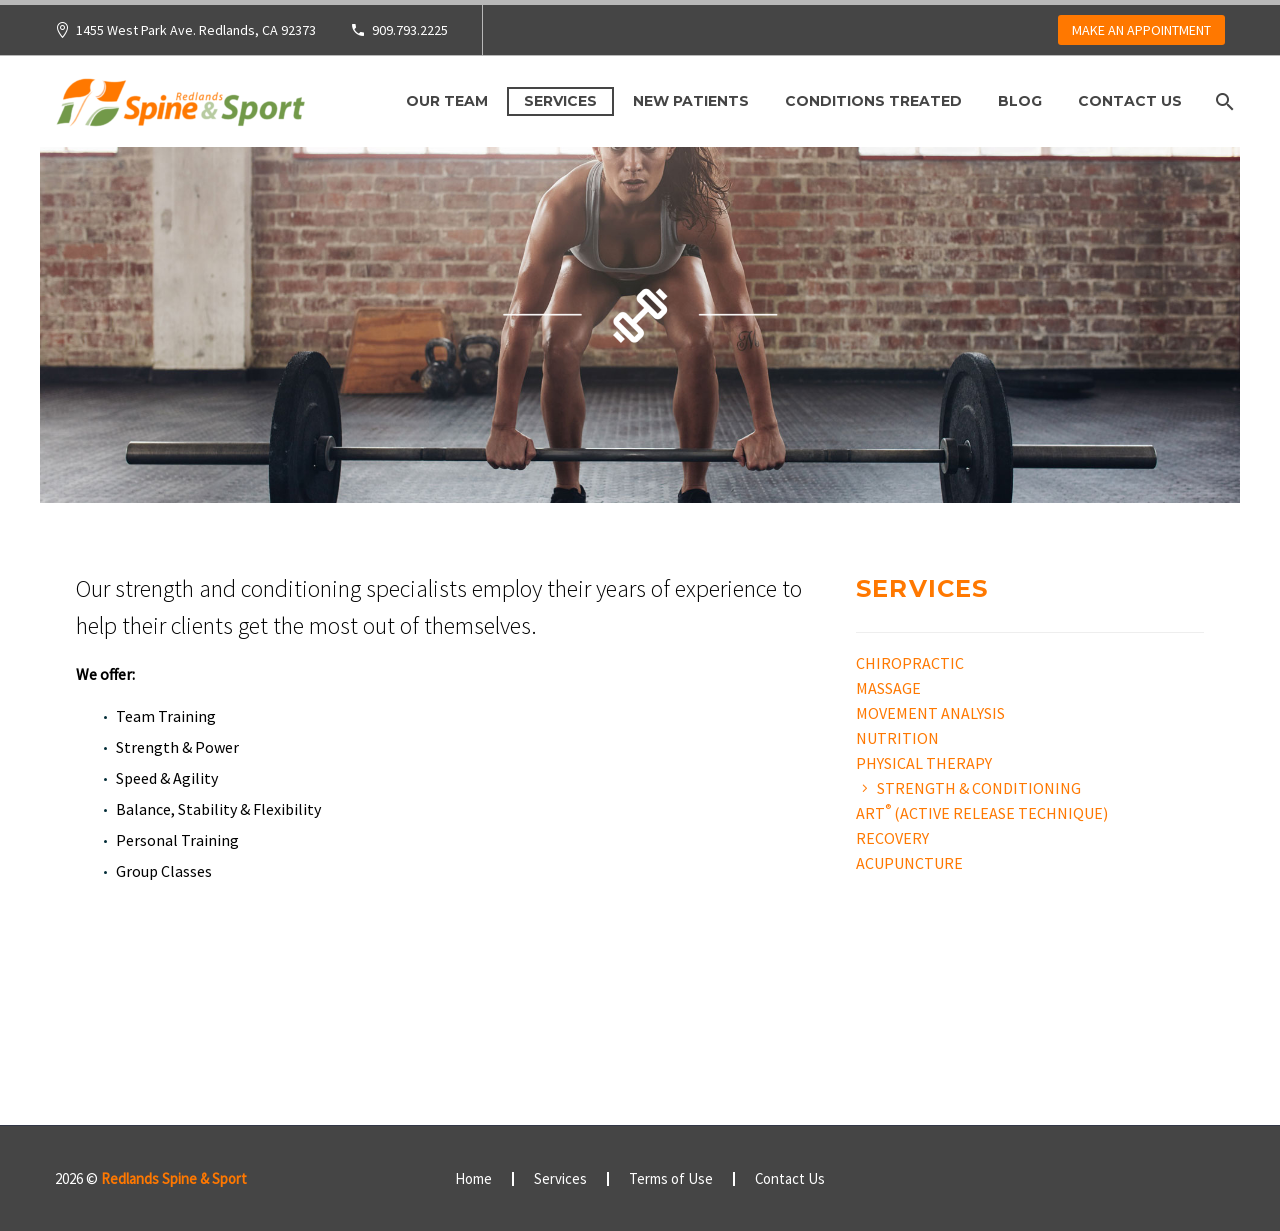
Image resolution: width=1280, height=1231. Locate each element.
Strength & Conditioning (979, 788)
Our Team (447, 101)
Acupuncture (909, 863)
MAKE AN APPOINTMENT (1141, 30)
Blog (1020, 101)
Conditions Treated (873, 101)
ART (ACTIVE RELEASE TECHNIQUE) (982, 813)
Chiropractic (910, 663)
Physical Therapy (924, 763)
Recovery (892, 838)
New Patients (691, 101)
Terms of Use (671, 1179)
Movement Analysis (930, 713)
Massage (888, 688)
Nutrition (897, 738)
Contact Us (1130, 101)
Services (560, 101)
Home (473, 1179)
